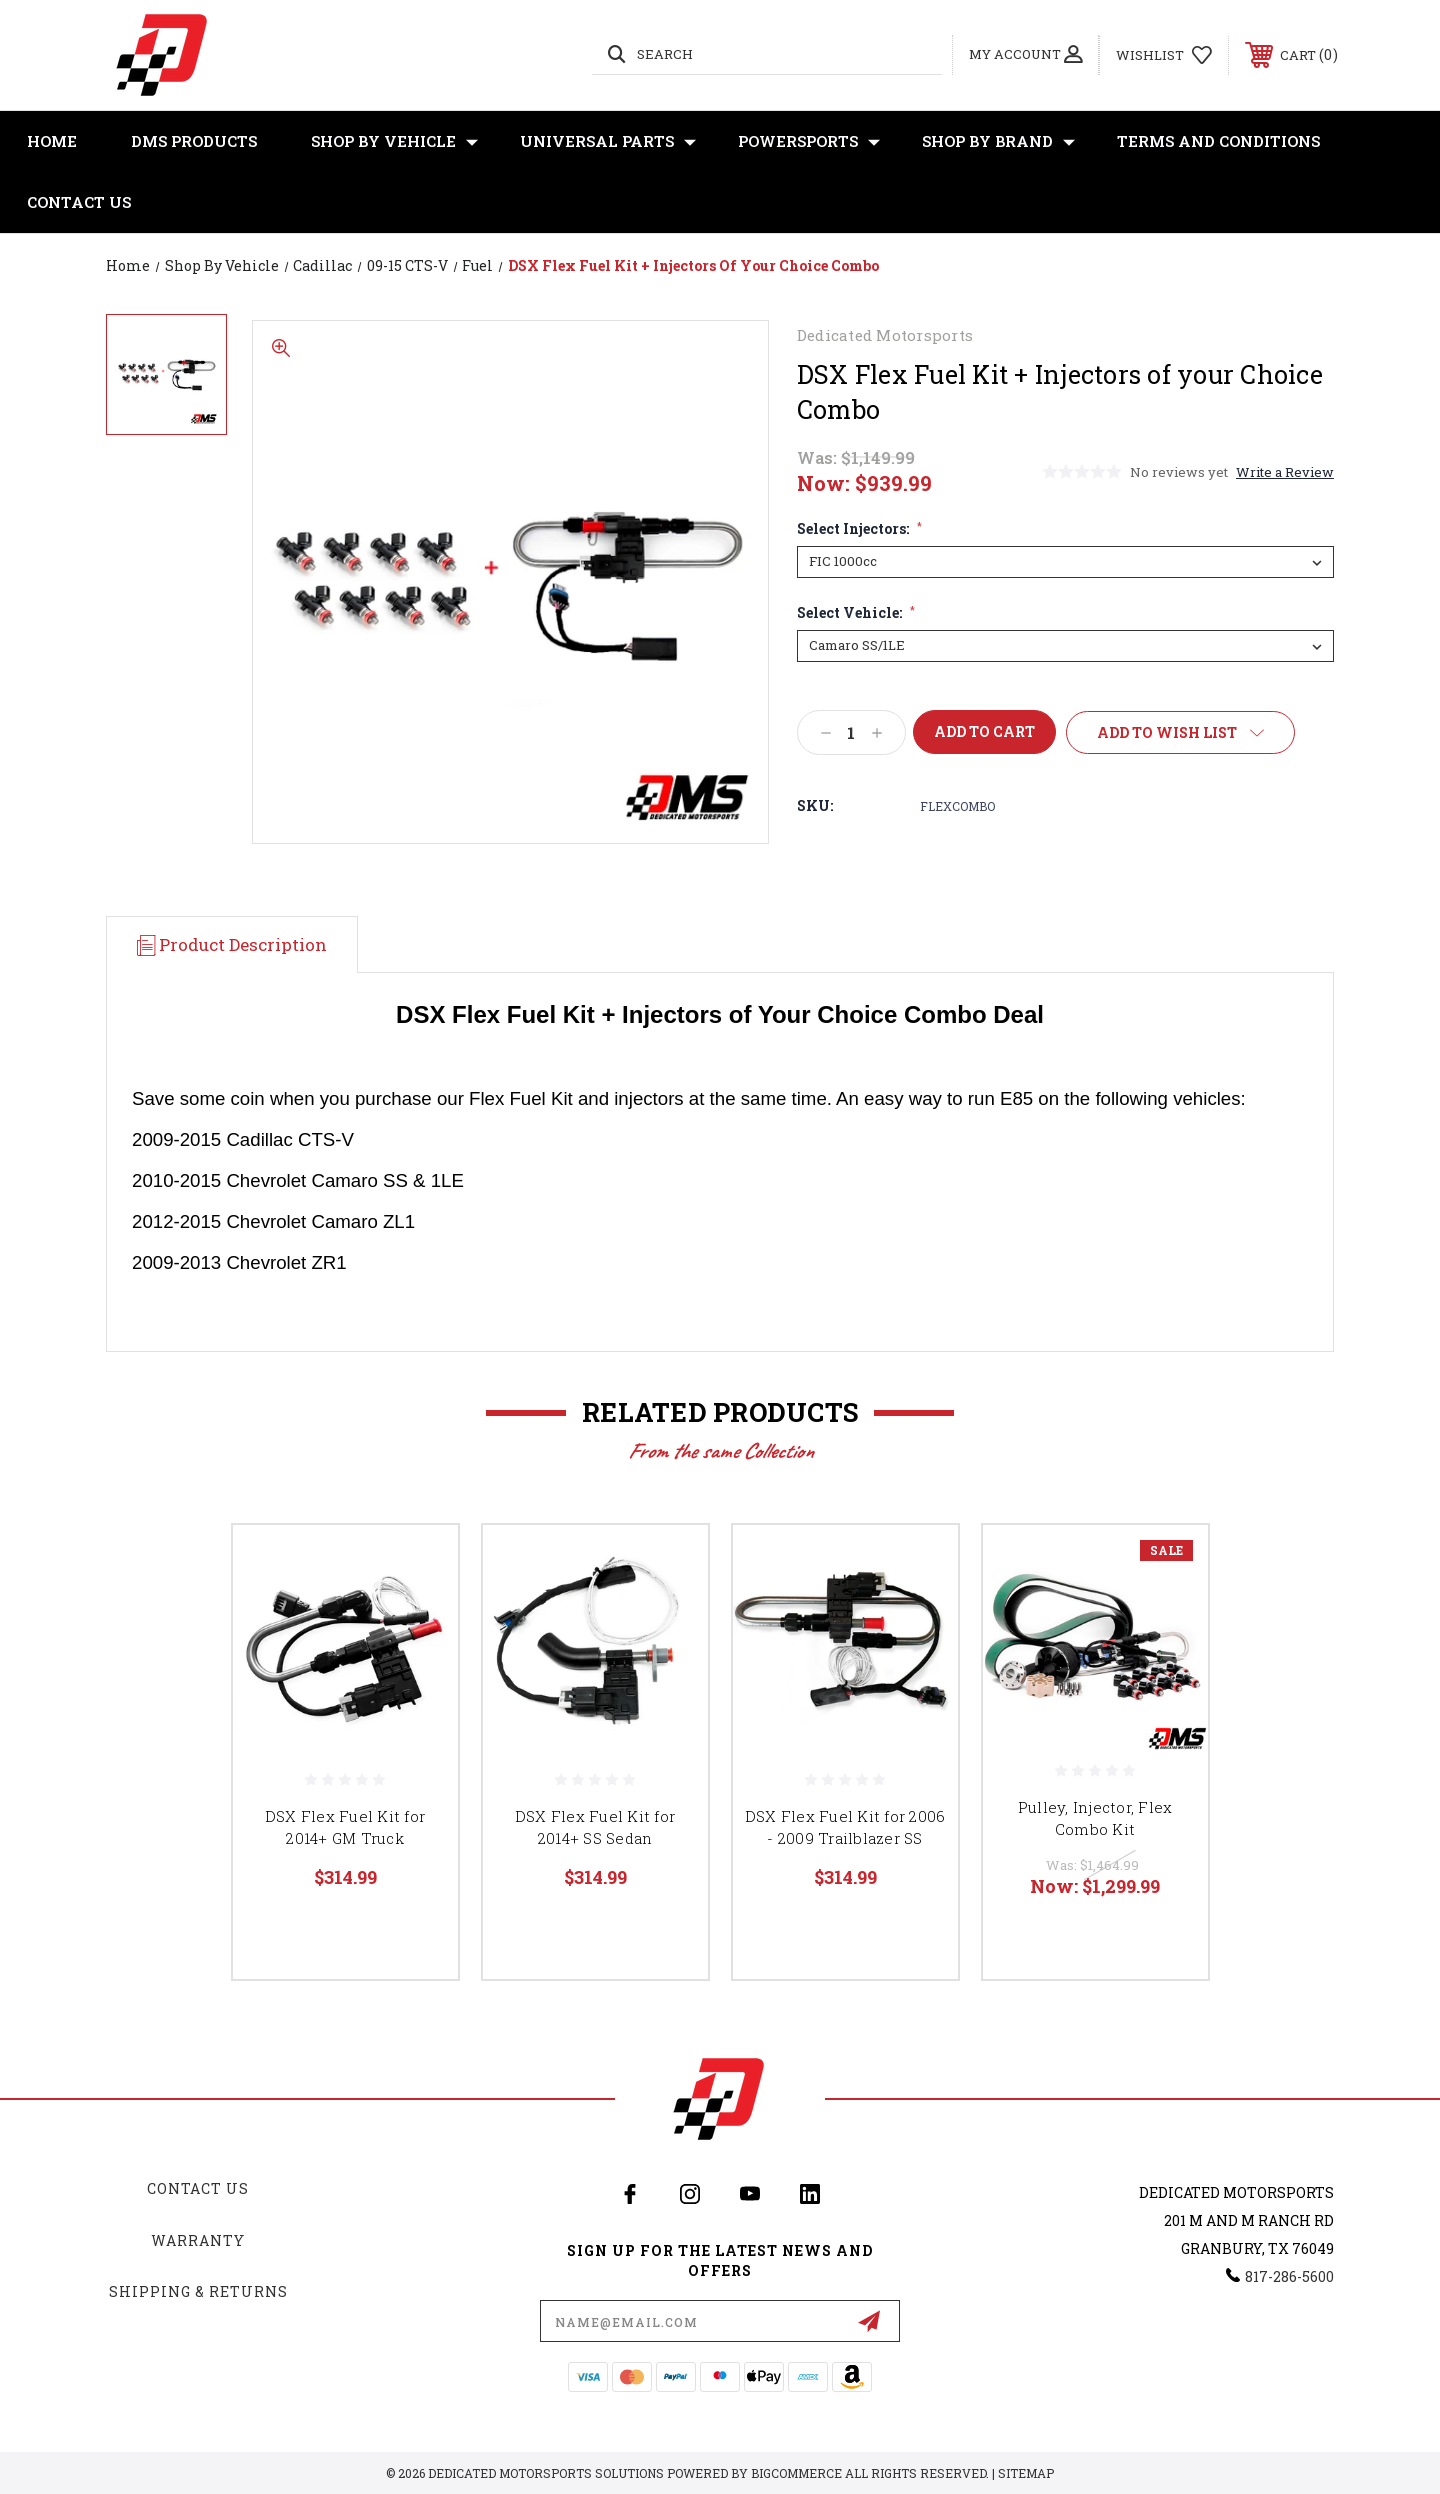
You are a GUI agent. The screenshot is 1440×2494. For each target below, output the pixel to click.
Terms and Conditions (1218, 141)
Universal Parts (608, 141)
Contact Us (79, 202)
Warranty (198, 2240)
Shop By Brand (998, 141)
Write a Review (1285, 472)
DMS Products (194, 141)
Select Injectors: (859, 529)
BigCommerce (796, 2473)
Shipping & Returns (198, 2291)
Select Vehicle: (856, 613)
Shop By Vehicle (394, 141)
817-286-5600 (1289, 2276)
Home (52, 141)
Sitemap (1026, 2473)
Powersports (809, 141)
